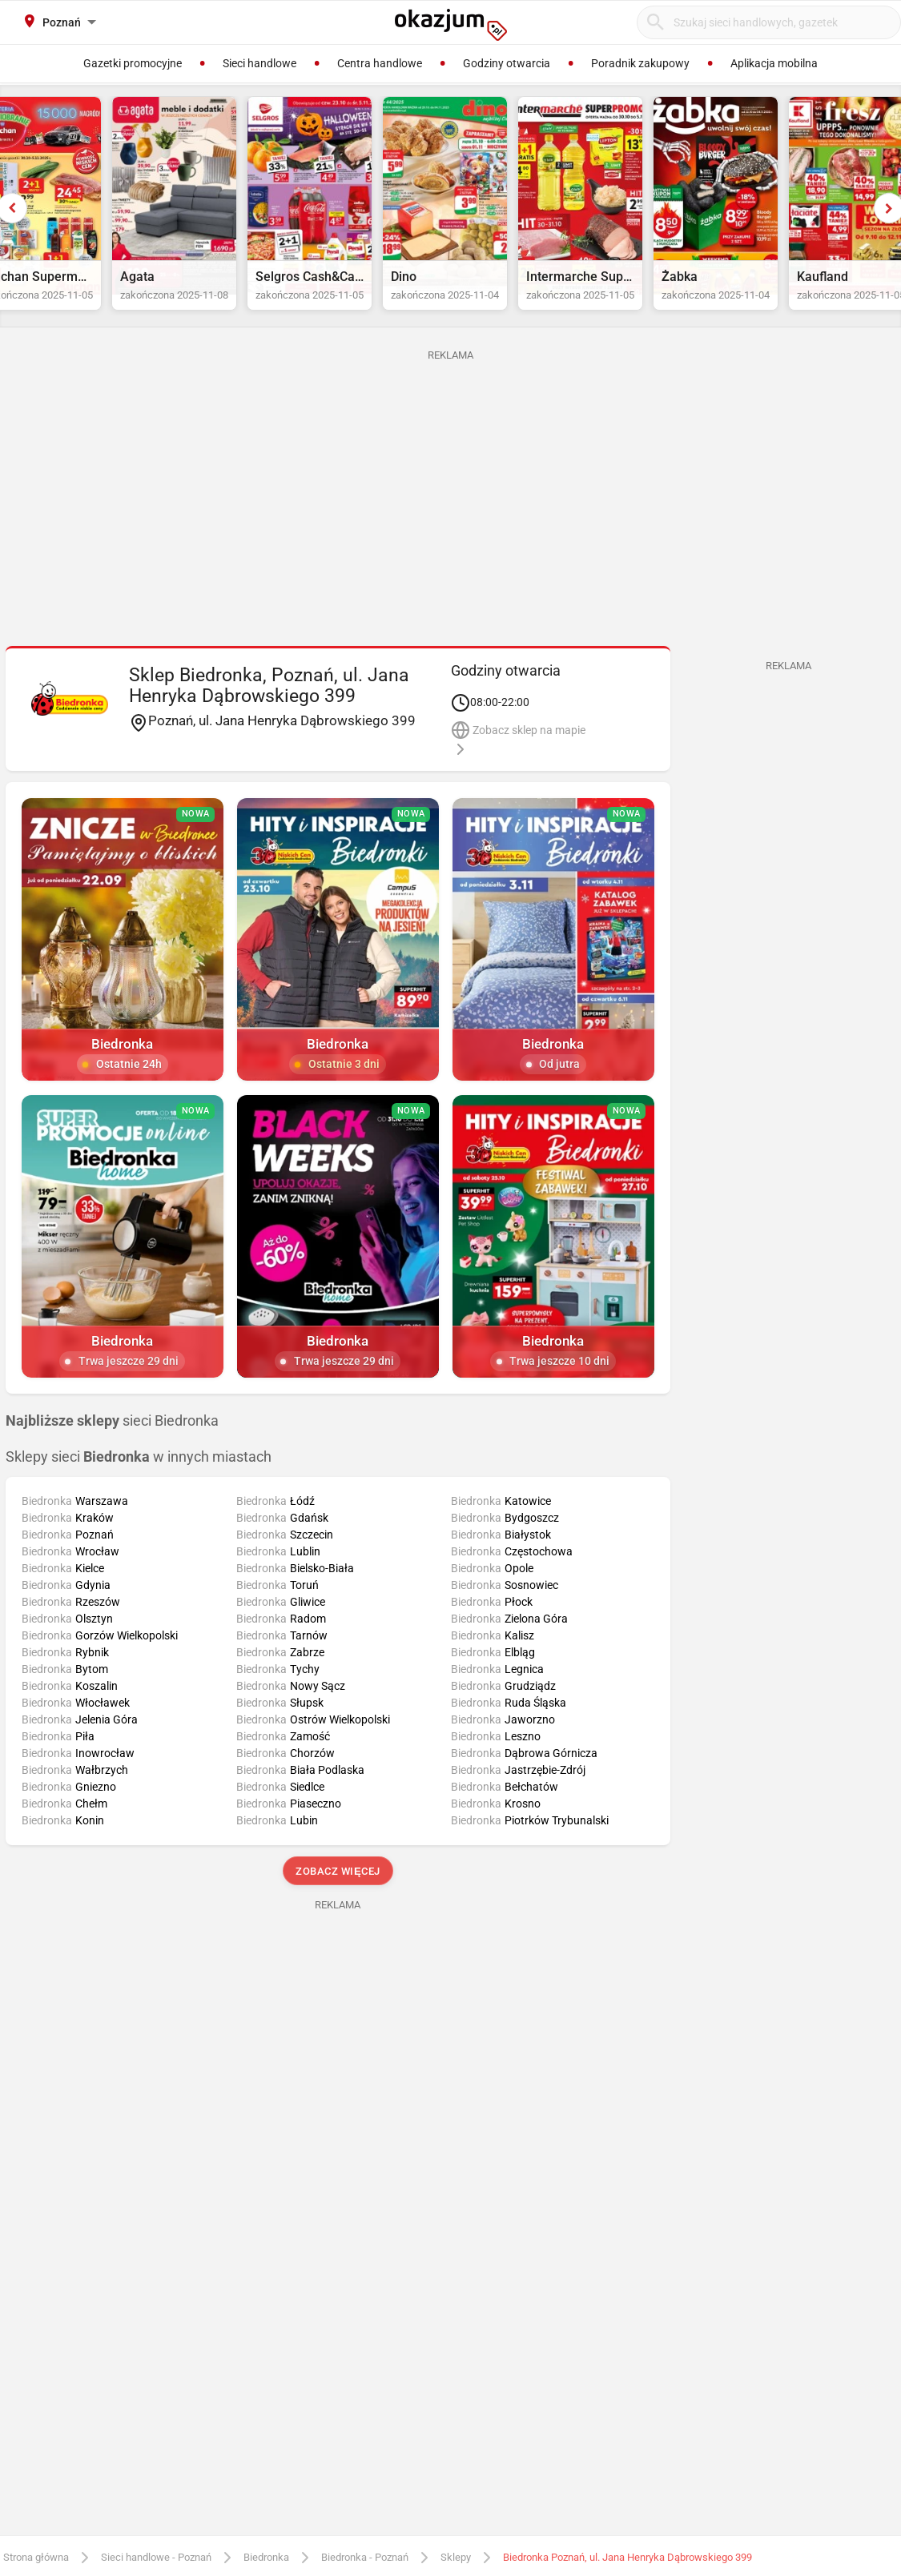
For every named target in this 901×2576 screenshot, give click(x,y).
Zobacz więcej (338, 1901)
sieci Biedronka (112, 1450)
